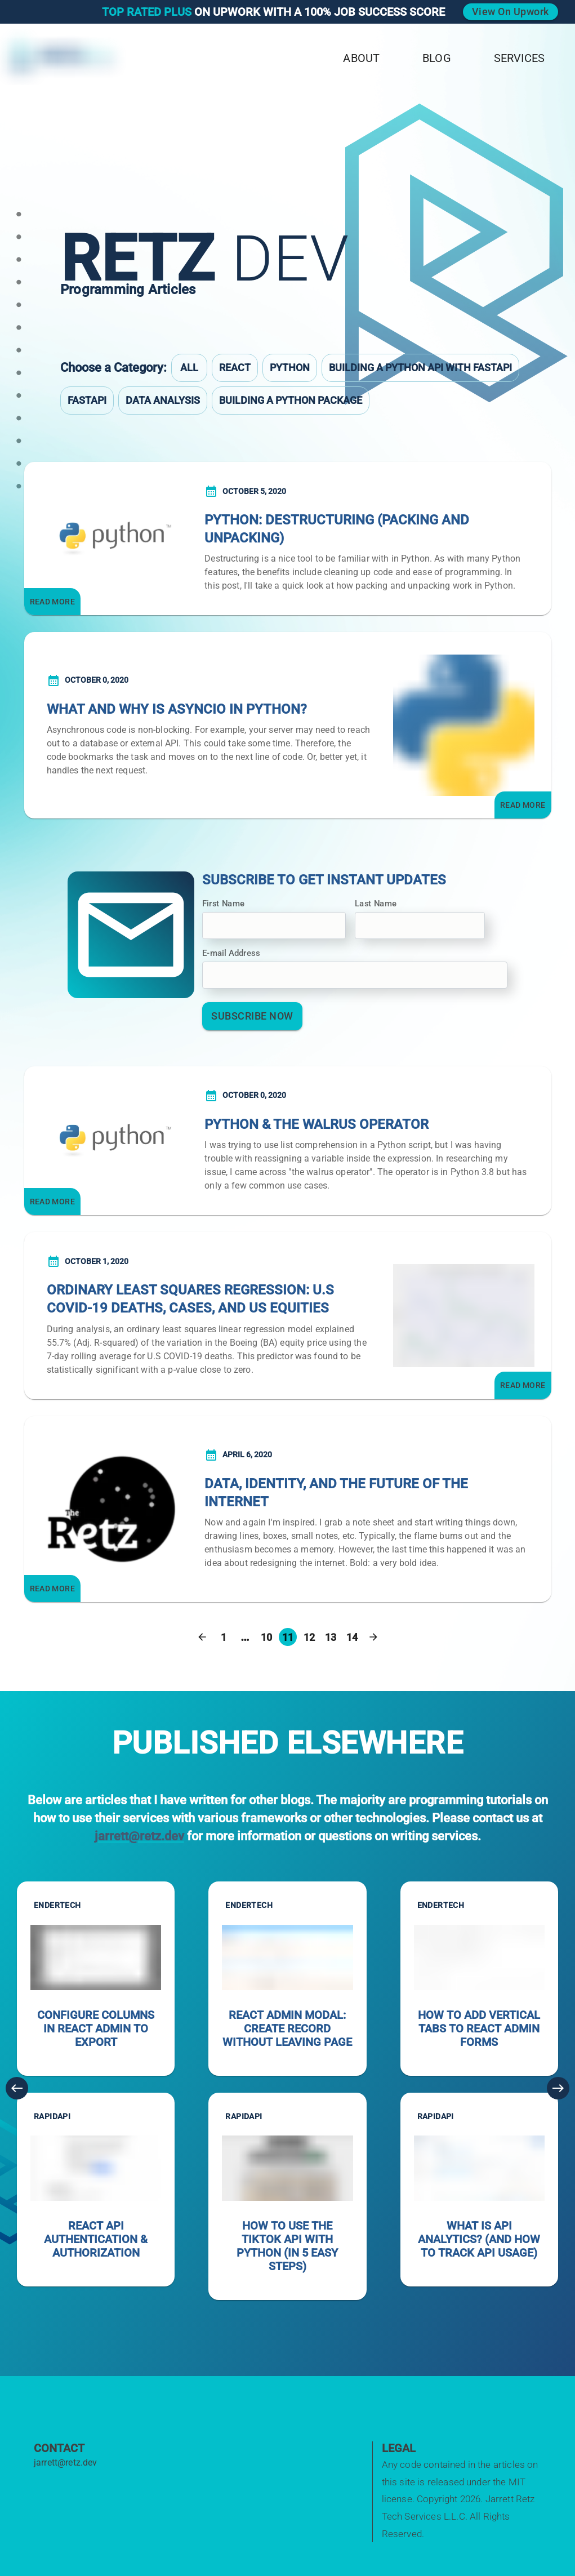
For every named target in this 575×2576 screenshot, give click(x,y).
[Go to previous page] (202, 1637)
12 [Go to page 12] (309, 1637)
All (189, 367)
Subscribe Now (252, 1016)
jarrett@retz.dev (139, 1835)
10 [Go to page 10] (266, 1637)
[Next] (558, 2088)
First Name (223, 903)
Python (290, 367)
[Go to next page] (373, 1637)
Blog (436, 58)
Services (519, 58)
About (361, 58)
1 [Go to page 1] (224, 1637)
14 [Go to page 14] (352, 1637)
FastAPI (87, 400)
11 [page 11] (288, 1637)
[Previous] (17, 2088)
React (235, 367)
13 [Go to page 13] (331, 1637)
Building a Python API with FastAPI (420, 367)
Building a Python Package (290, 400)
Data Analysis (163, 400)
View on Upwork (510, 11)
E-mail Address (231, 953)
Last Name (375, 903)
